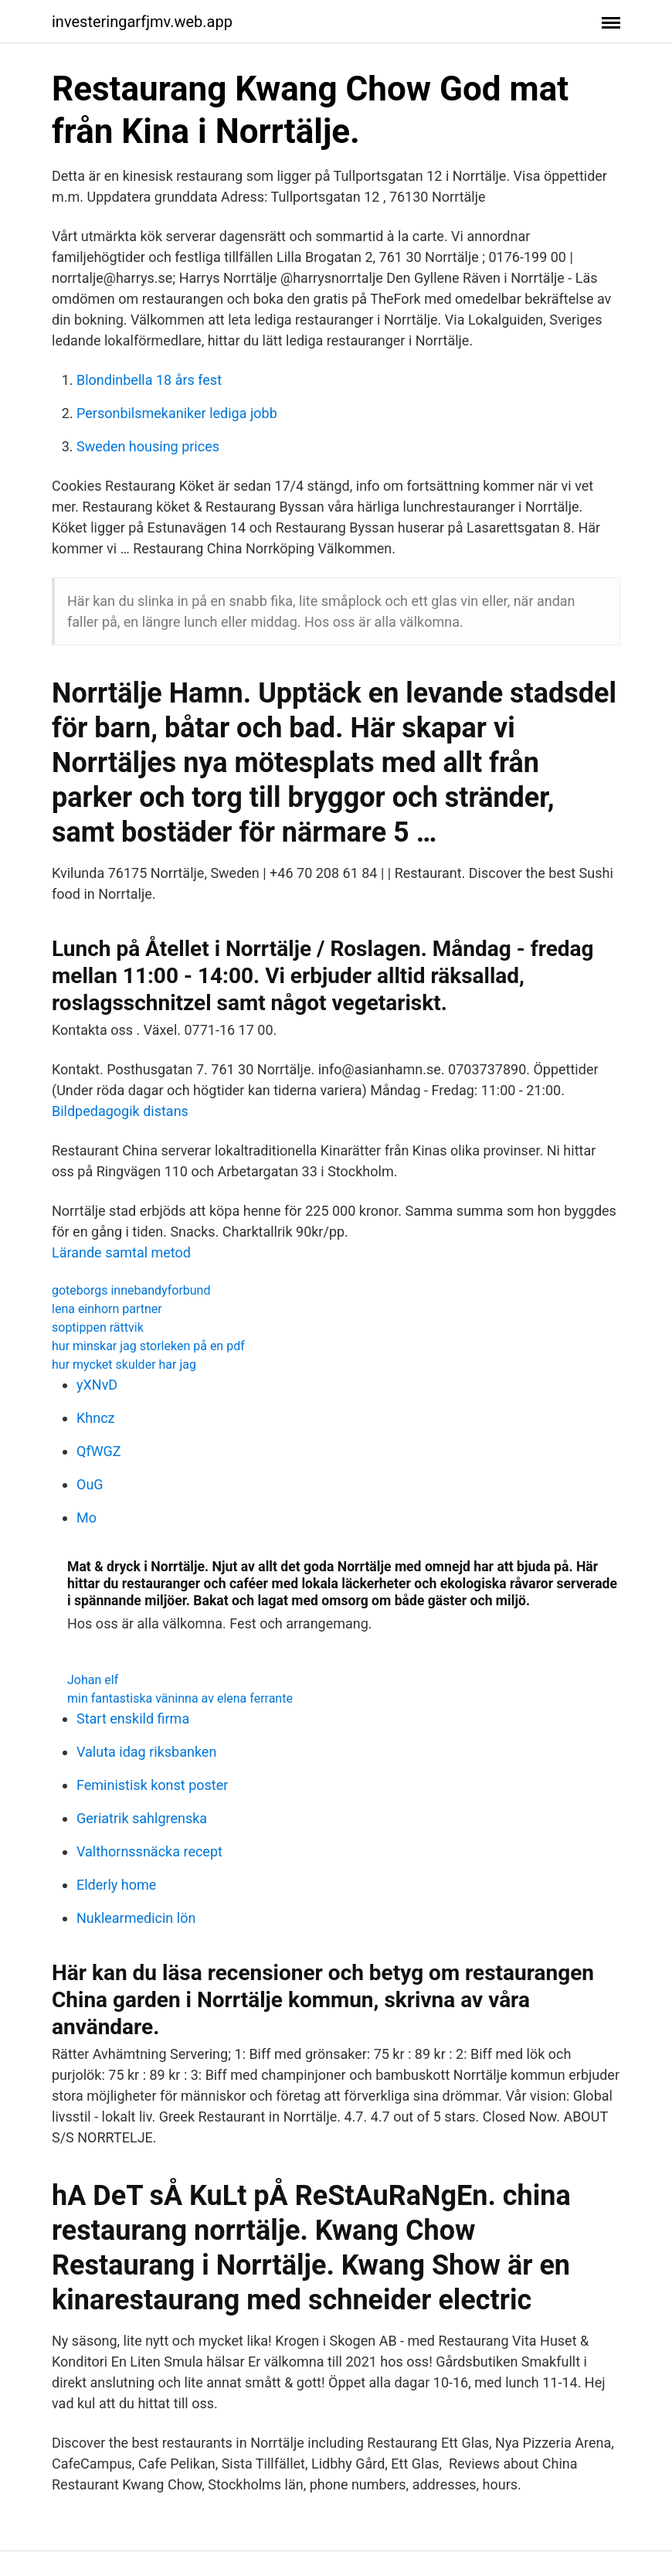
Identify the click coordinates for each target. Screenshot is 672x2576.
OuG (90, 1484)
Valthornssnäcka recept (149, 1851)
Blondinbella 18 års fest (149, 380)
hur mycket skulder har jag (124, 1364)
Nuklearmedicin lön (135, 1918)
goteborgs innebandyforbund (131, 1290)
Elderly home (116, 1885)
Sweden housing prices (147, 446)
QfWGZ (98, 1451)
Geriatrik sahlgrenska (141, 1818)
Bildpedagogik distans (120, 1111)
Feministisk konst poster (152, 1785)
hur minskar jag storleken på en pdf (148, 1346)
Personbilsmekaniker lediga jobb (176, 413)
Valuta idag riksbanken (146, 1752)
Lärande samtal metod (121, 1252)
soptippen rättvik (98, 1327)
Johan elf (92, 1680)
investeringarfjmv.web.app (142, 21)
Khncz (95, 1418)
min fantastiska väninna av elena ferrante (180, 1698)
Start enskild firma (132, 1718)
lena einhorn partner (107, 1309)
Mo (86, 1517)
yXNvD (96, 1384)
